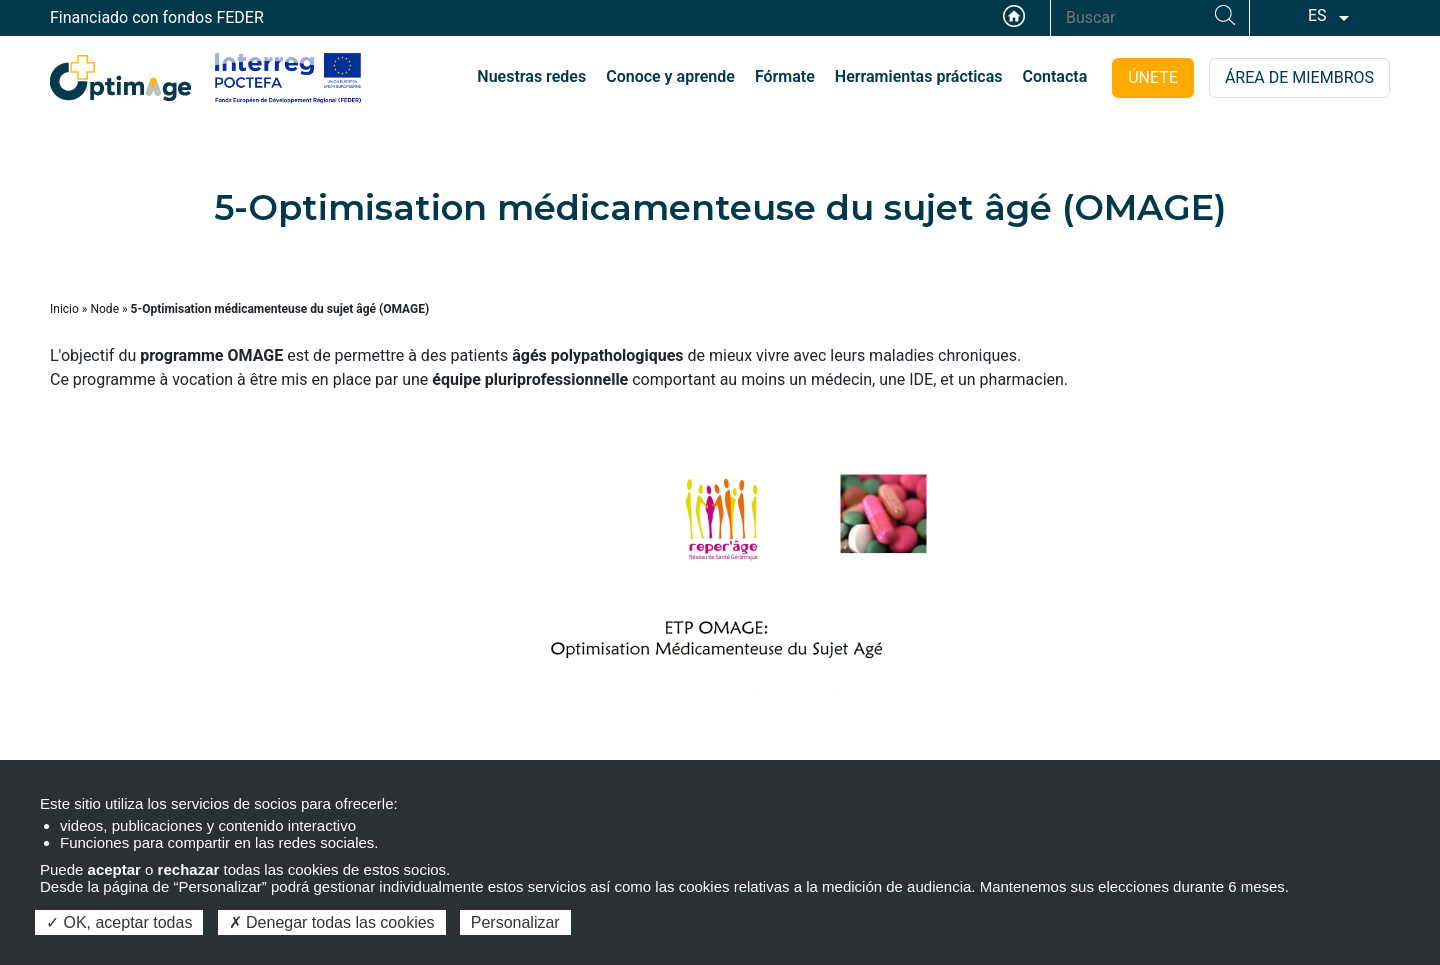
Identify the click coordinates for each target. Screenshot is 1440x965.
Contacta (1055, 76)
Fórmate (785, 76)
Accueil (1014, 16)
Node (104, 309)
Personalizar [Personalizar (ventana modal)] (515, 922)
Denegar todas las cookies (332, 922)
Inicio (64, 309)
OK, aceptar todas (119, 922)
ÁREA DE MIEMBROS (1299, 77)
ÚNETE (1153, 77)
